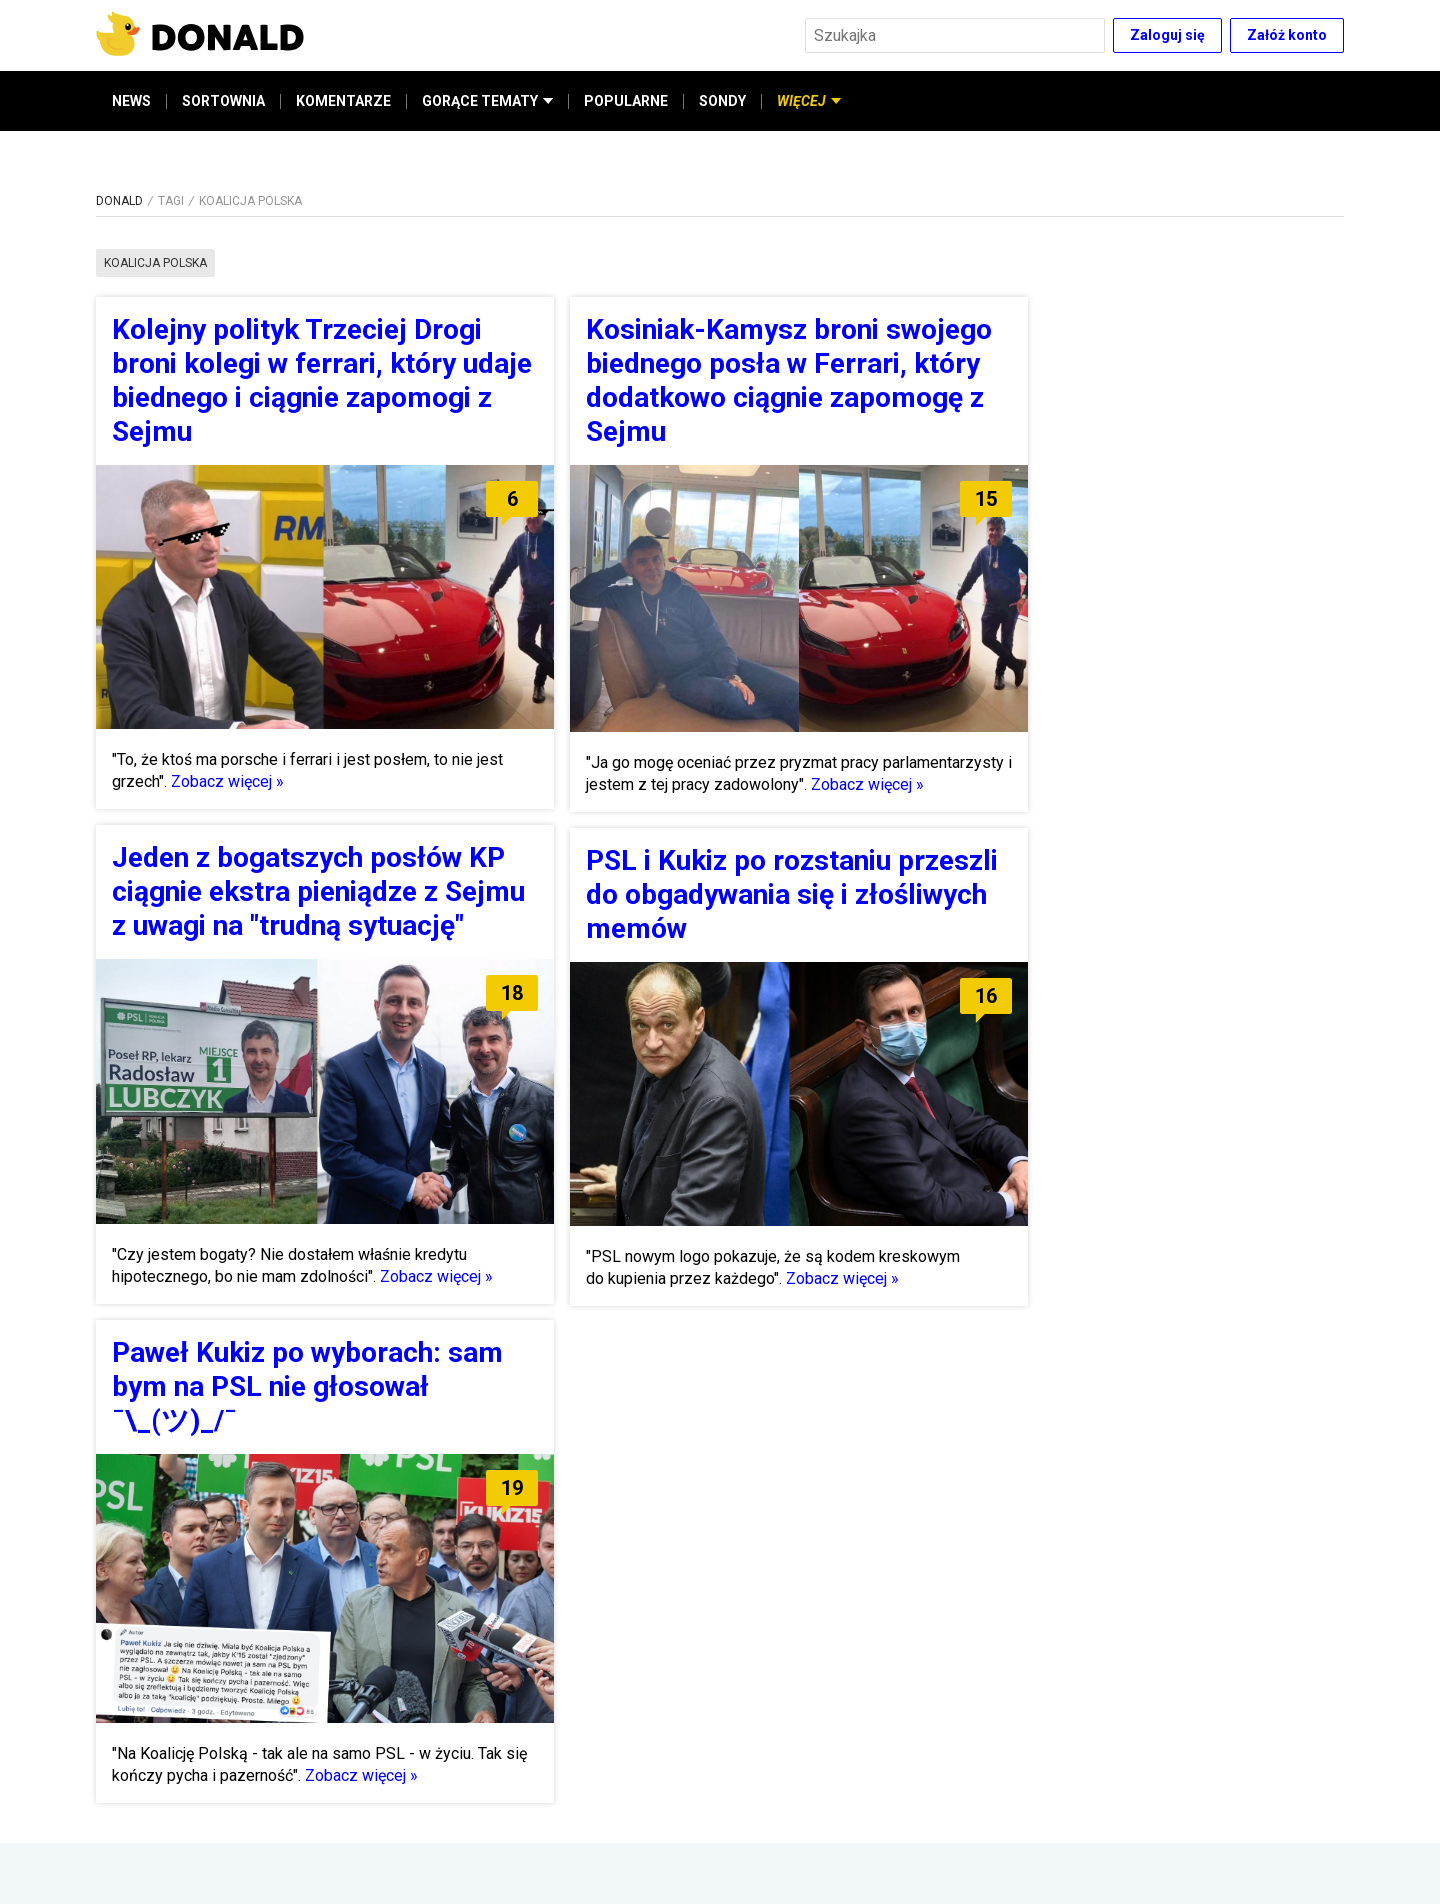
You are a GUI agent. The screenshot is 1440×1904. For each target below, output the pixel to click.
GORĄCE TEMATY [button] (487, 101)
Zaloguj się (1167, 35)
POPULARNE (626, 101)
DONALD (119, 201)
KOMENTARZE (343, 101)
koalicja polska (155, 263)
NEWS (131, 101)
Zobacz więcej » (227, 781)
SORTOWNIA (223, 101)
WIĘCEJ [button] (809, 101)
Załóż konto (1287, 35)
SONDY (722, 101)
